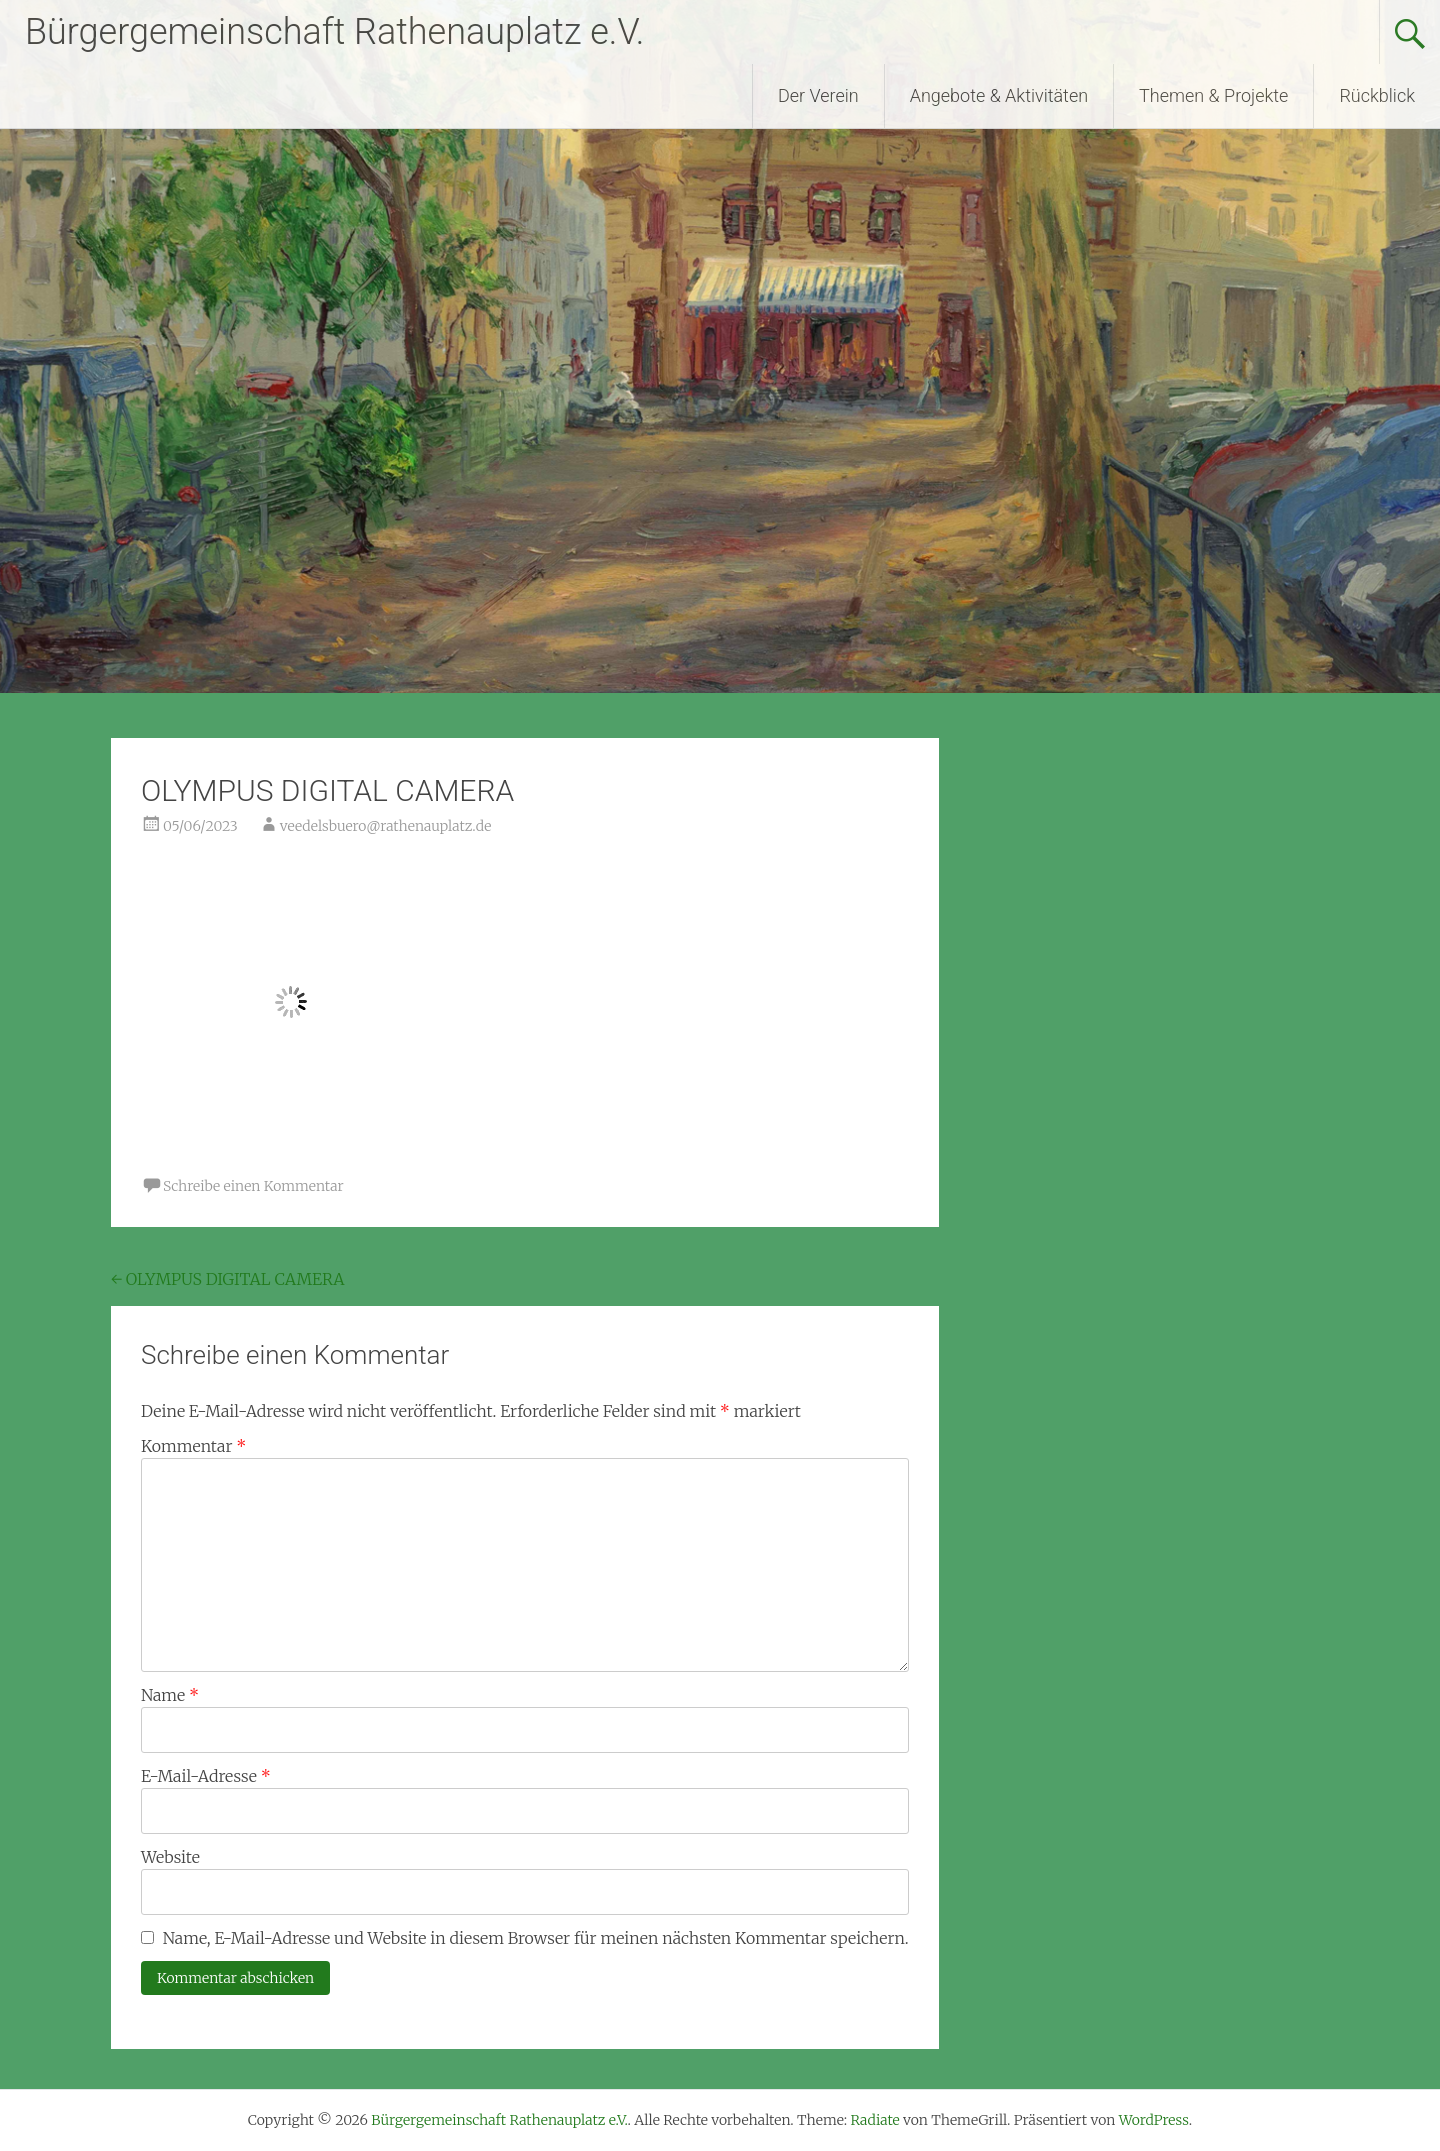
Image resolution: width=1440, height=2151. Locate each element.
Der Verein (818, 95)
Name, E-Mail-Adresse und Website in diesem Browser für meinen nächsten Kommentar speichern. (536, 1938)
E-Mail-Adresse (206, 1776)
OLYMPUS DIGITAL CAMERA (228, 1279)
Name (170, 1695)
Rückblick (1377, 95)
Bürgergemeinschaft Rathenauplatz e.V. (334, 32)
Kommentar (193, 1446)
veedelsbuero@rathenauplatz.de (386, 826)
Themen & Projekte (1213, 95)
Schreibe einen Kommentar (253, 1186)
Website (170, 1857)
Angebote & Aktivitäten (999, 95)
